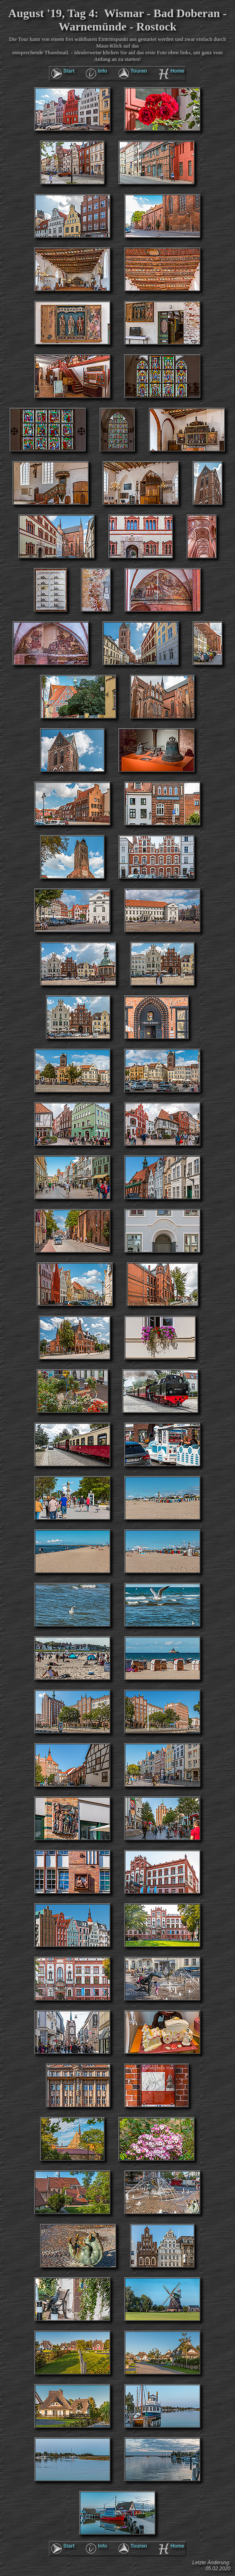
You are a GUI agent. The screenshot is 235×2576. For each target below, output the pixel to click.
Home (177, 71)
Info (102, 71)
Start (69, 71)
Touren (138, 71)
